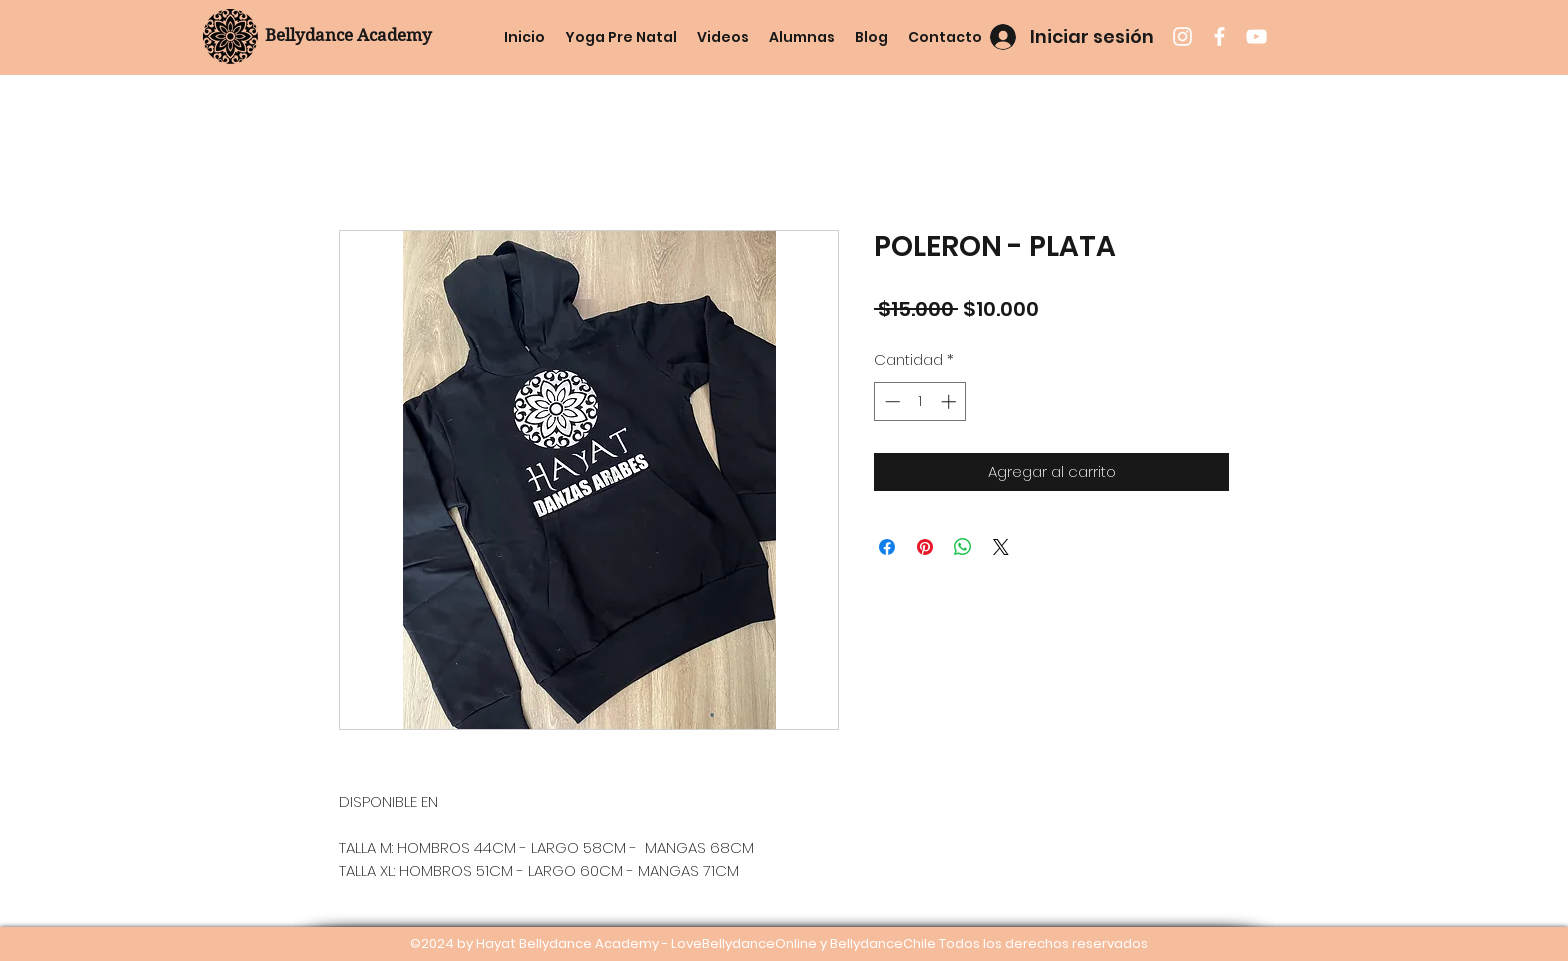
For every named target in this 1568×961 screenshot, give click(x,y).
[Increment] (950, 401)
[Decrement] (890, 401)
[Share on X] (1001, 547)
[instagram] (1182, 36)
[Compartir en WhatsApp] (963, 547)
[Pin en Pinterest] (925, 547)
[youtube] (1256, 36)
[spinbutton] (920, 401)
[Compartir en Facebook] (887, 547)
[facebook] (1219, 36)
